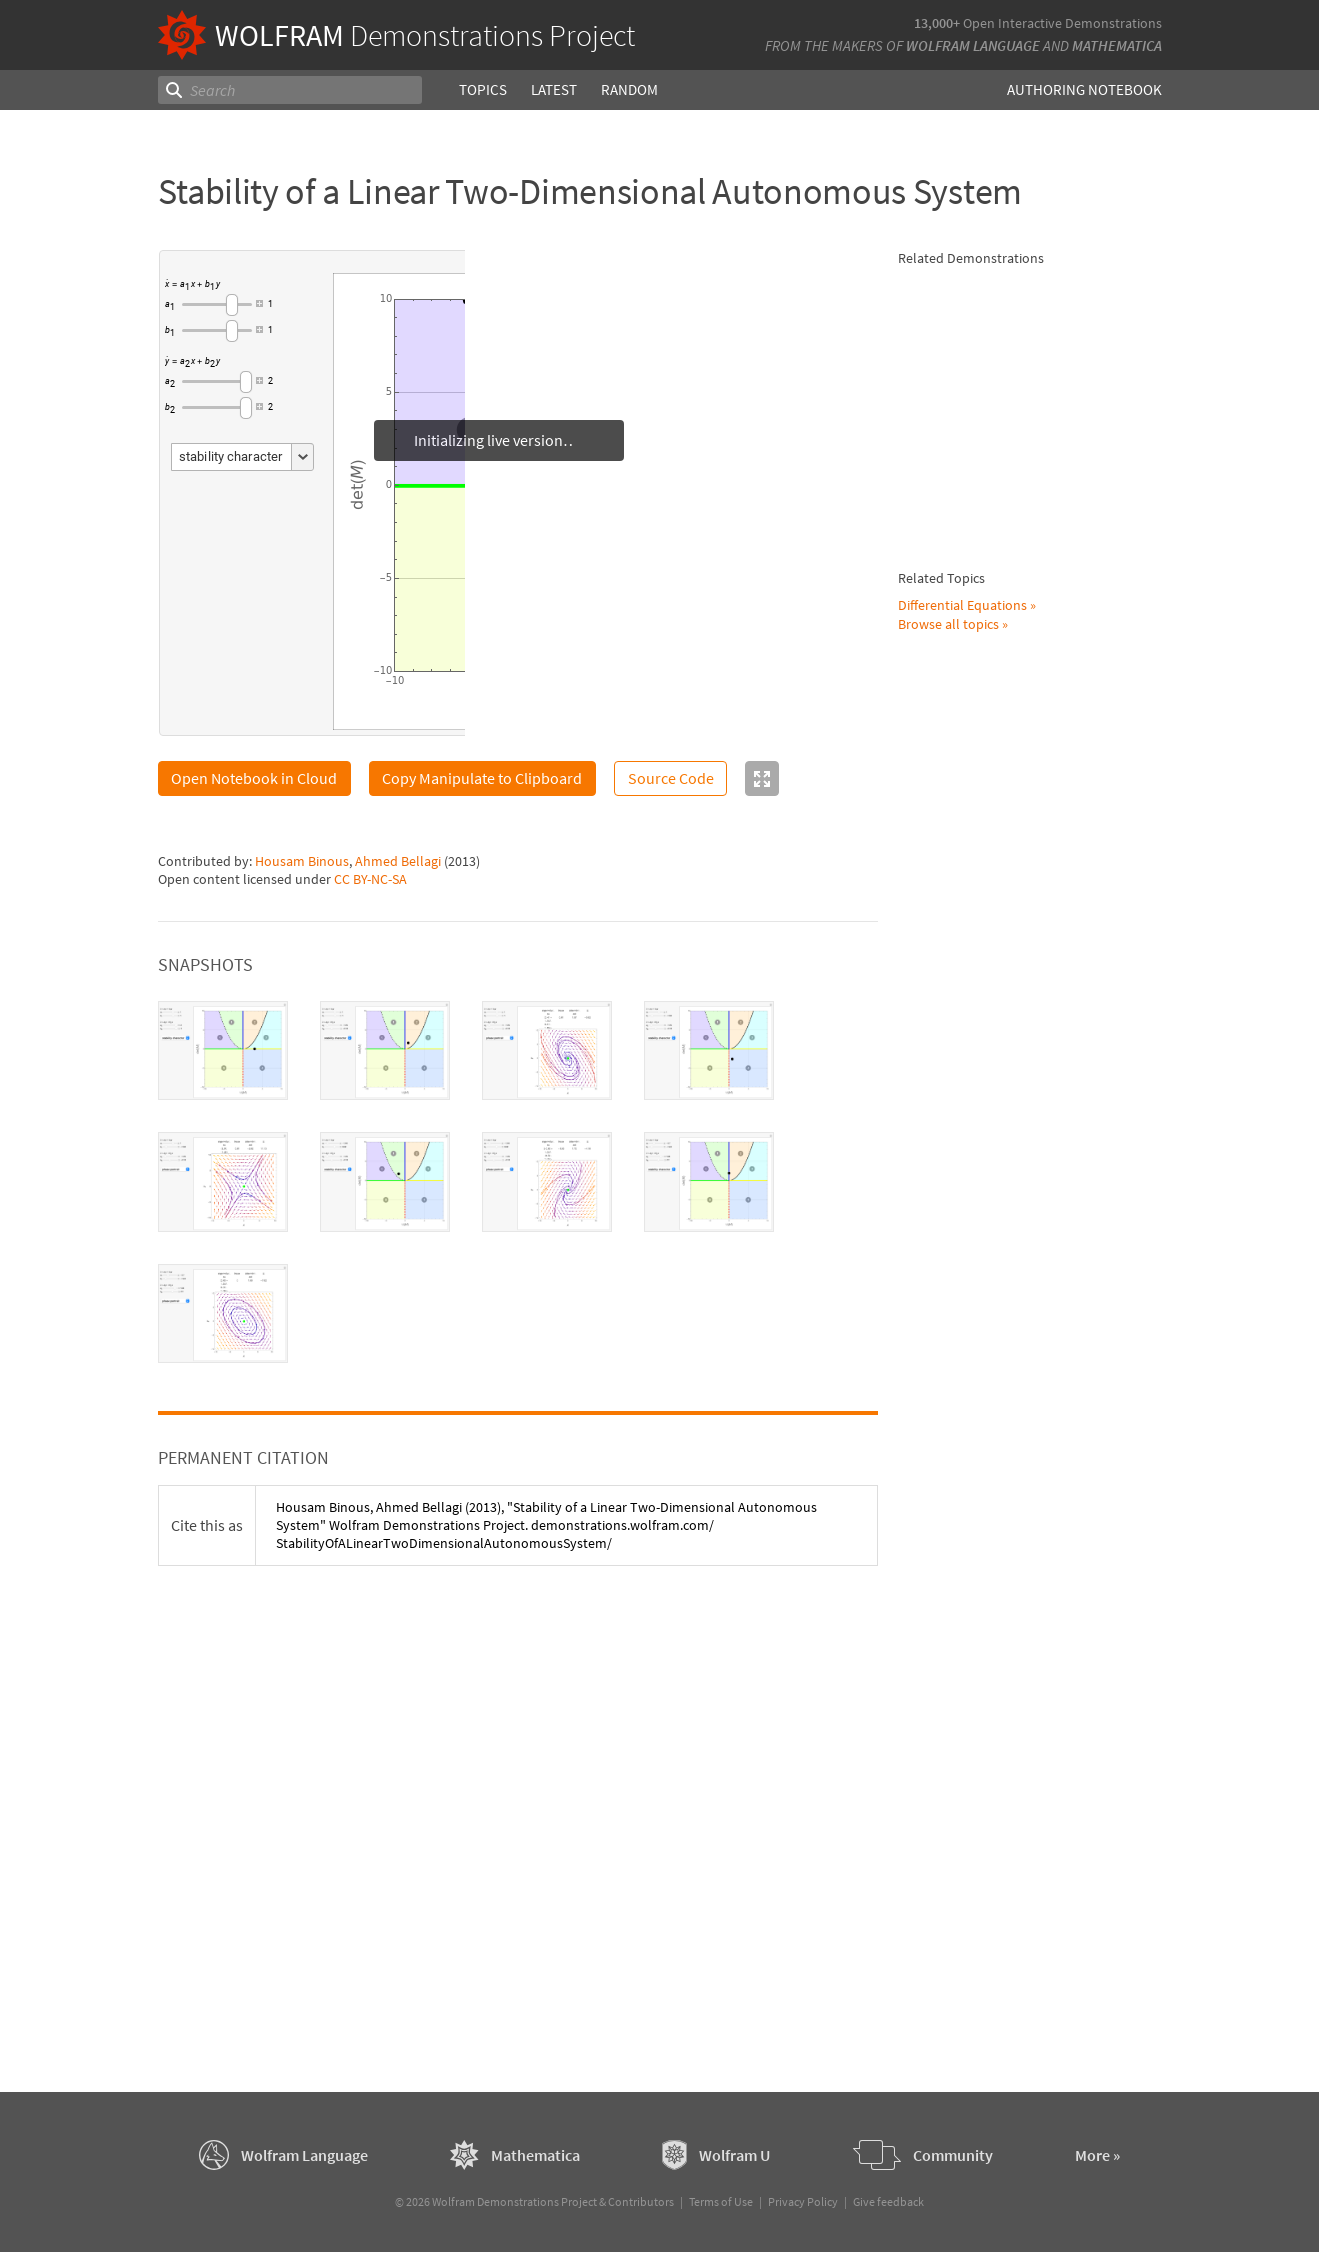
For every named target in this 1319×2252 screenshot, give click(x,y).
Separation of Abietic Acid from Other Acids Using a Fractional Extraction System (1059, 1509)
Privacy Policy (803, 2201)
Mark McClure (1008, 1130)
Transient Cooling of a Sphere (1055, 850)
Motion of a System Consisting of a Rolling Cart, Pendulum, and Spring (1057, 1788)
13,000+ (937, 23)
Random (628, 89)
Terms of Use (721, 2201)
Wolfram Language (973, 45)
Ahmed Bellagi (398, 861)
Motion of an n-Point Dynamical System (1029, 1865)
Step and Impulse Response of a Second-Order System (1058, 1171)
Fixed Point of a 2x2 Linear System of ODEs (1045, 396)
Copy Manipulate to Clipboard (482, 778)
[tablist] (518, 1182)
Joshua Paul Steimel (1028, 1737)
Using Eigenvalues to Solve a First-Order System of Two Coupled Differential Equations (1059, 1025)
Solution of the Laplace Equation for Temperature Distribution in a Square (1045, 1318)
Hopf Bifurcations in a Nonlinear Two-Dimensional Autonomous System (1051, 484)
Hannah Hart (1087, 1719)
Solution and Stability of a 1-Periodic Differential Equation (1055, 309)
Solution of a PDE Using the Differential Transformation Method (1049, 589)
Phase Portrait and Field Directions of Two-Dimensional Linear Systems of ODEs (1059, 1596)
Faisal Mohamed (1016, 1893)
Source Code (671, 778)
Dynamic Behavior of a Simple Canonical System (1056, 940)
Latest (553, 89)
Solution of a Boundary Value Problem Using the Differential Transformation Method (1058, 1404)
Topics (482, 89)
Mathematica (1117, 45)
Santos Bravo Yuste (1025, 1633)
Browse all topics (948, 2013)
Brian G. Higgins (1014, 336)
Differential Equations (962, 1993)
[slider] (217, 305)
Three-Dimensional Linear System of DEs (1045, 1103)
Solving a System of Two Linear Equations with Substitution (1060, 1240)
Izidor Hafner (1006, 1267)
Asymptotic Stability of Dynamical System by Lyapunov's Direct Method (1045, 694)
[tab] (223, 1051)
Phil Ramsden (1009, 423)
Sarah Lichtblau (1014, 1824)
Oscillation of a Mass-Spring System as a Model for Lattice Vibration (1054, 1683)
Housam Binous (302, 861)
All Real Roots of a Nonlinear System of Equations (1053, 772)
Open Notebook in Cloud (254, 778)
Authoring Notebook (1084, 89)
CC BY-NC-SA (370, 879)
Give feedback (888, 2201)
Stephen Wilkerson (1024, 1062)
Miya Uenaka (1005, 1719)
